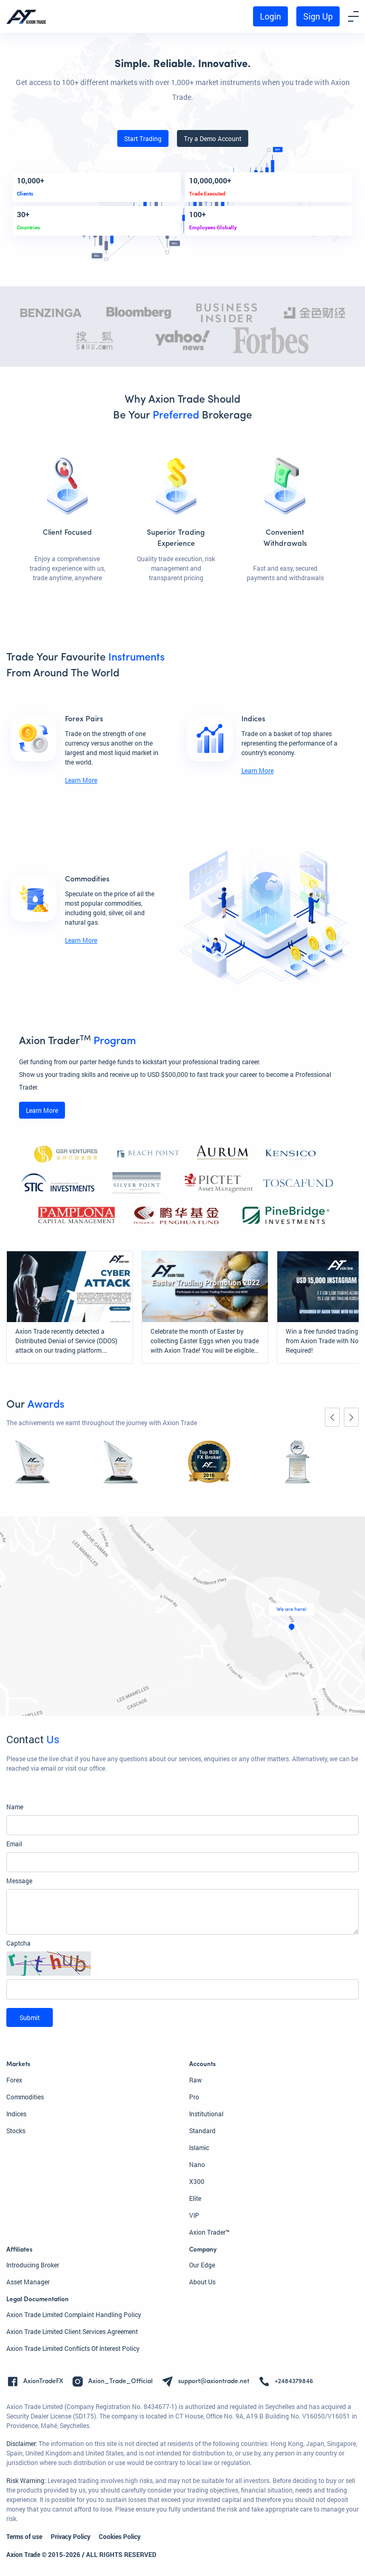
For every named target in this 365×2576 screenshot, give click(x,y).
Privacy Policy (70, 2536)
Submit (30, 2017)
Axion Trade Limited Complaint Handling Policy (73, 2314)
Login (270, 16)
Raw (195, 2080)
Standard (202, 2130)
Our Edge (202, 2265)
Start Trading (143, 138)
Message (19, 1880)
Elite (195, 2198)
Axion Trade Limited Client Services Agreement (72, 2331)
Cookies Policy (120, 2536)
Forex (14, 2080)
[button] (182, 1963)
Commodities (25, 2097)
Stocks (15, 2130)
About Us (202, 2281)
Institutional (206, 2113)
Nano (197, 2164)
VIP (194, 2215)
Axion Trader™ (209, 2232)
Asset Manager (28, 2281)
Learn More (81, 780)
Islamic (199, 2147)
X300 (196, 2181)
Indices (16, 2113)
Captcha (18, 1943)
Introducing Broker (32, 2265)
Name (14, 1806)
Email (14, 1843)
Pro (194, 2097)
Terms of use (24, 2536)
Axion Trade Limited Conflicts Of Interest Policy (72, 2348)
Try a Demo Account (212, 138)
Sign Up (318, 16)
